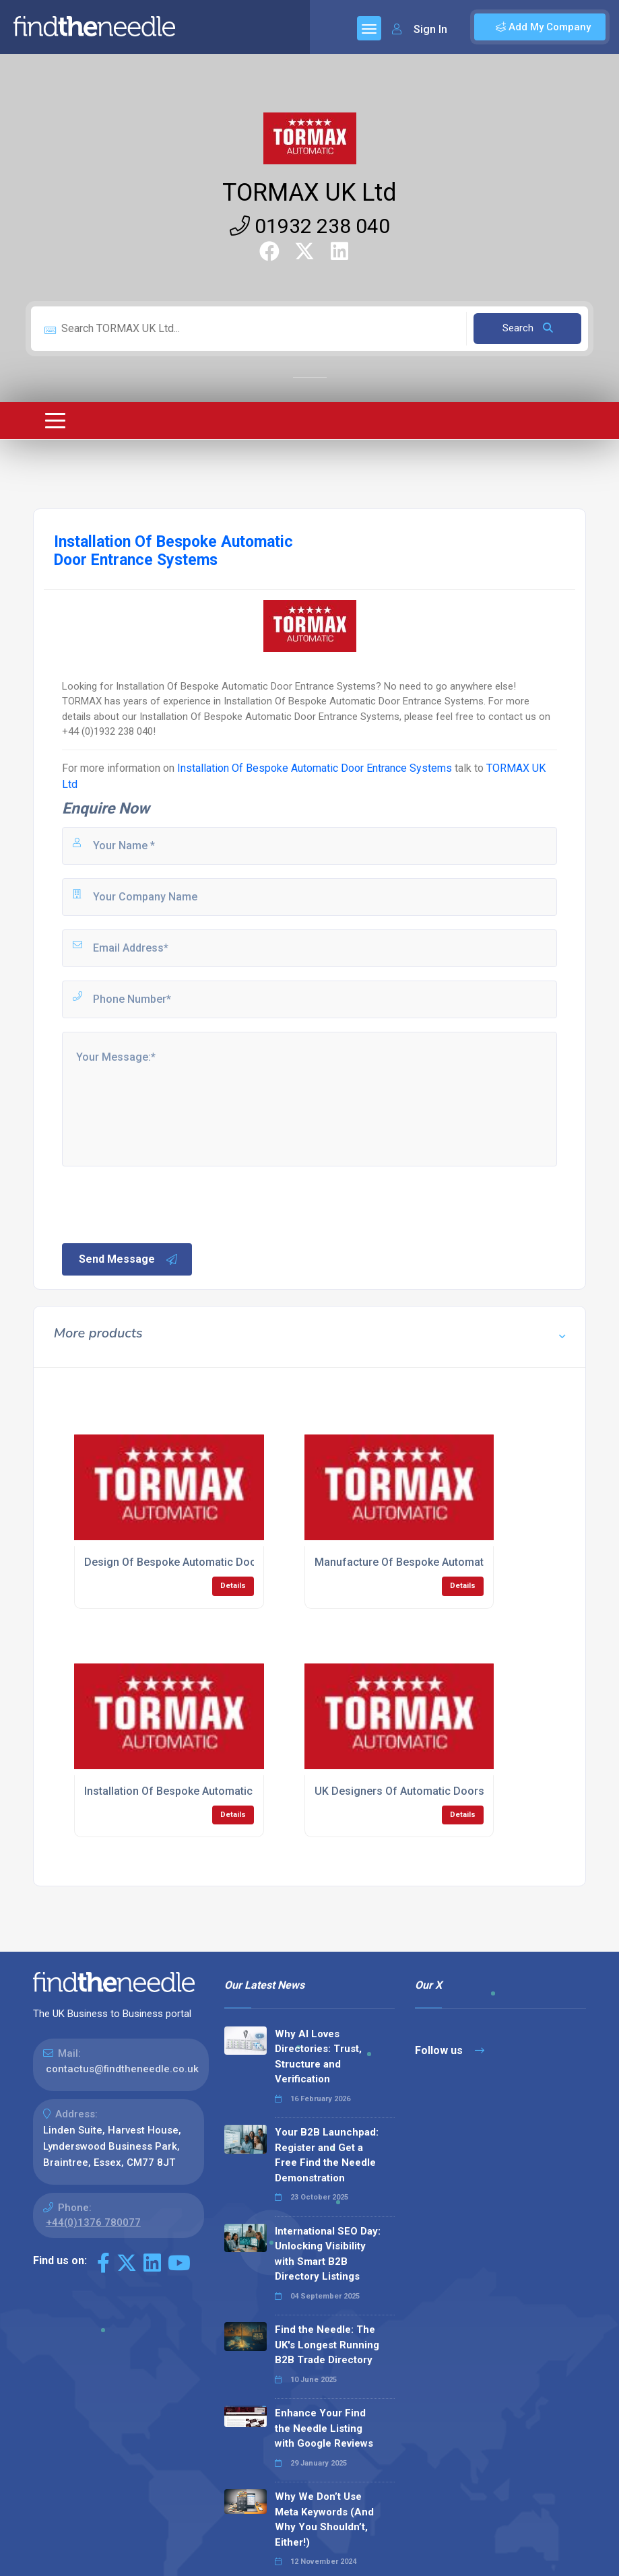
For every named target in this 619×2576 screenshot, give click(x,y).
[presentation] (162, 1203)
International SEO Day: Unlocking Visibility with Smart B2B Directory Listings (328, 2254)
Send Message (128, 1259)
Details (233, 1585)
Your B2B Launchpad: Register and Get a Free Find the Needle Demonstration (327, 2155)
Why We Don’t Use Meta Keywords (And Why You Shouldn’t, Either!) (324, 2519)
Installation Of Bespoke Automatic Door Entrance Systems (316, 768)
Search (527, 328)
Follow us (449, 2050)
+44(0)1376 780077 (93, 2222)
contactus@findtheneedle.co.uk (122, 2069)
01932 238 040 (310, 226)
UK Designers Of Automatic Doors (399, 1791)
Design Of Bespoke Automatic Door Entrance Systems (218, 1562)
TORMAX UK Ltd (309, 192)
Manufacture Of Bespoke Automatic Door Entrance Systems (463, 1562)
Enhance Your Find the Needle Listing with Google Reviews (324, 2428)
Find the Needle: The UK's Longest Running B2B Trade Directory (327, 2344)
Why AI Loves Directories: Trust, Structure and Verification (318, 2057)
